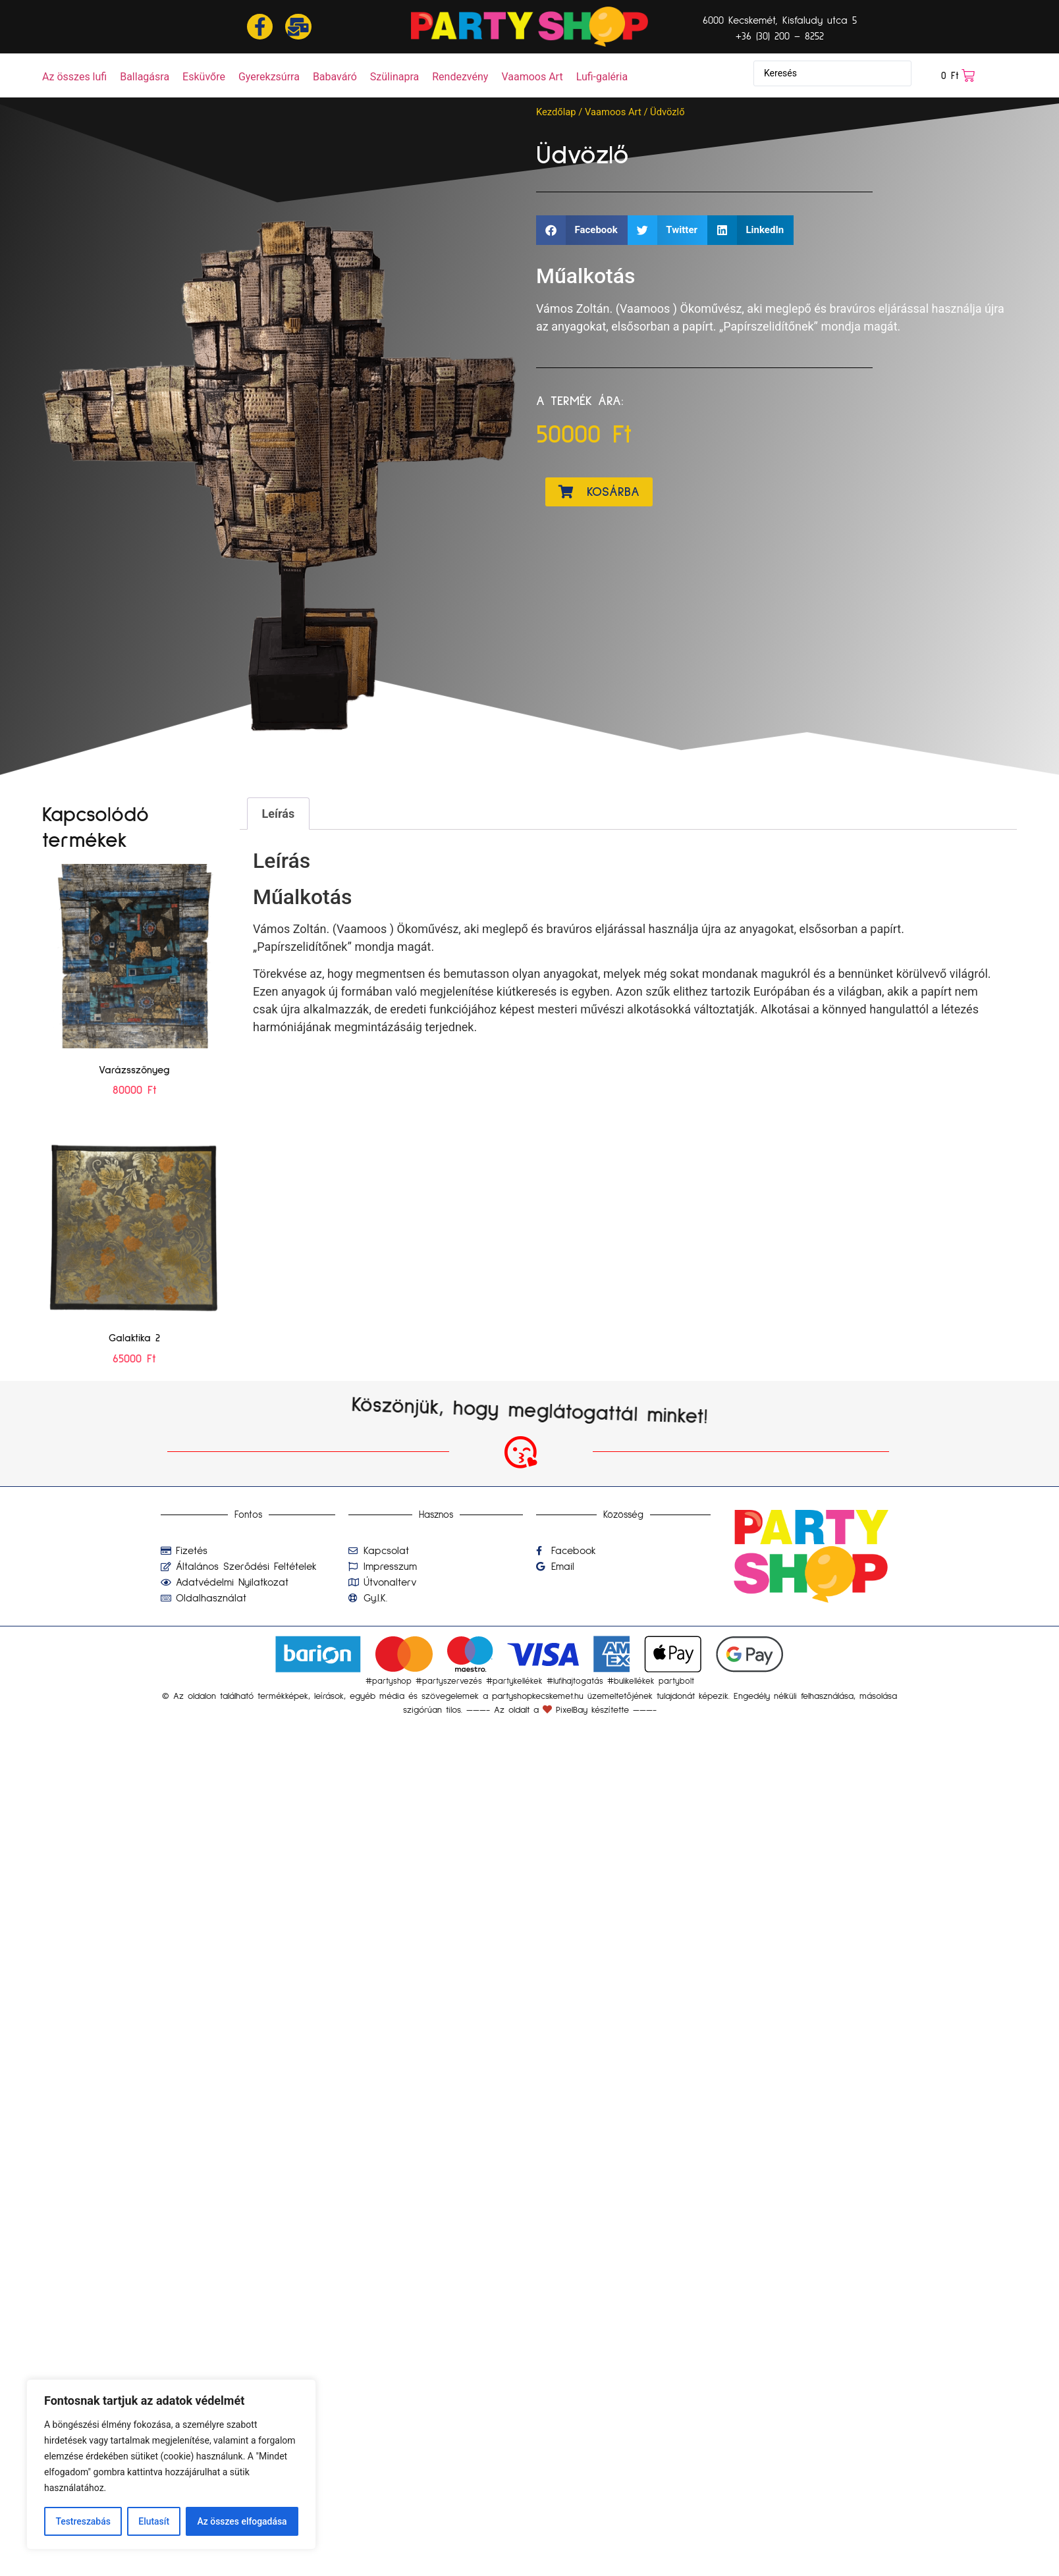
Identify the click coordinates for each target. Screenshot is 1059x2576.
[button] (582, 230)
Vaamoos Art (613, 112)
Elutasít (153, 2521)
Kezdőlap (556, 112)
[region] (171, 2465)
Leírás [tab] (278, 813)
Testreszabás (83, 2521)
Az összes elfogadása (242, 2521)
